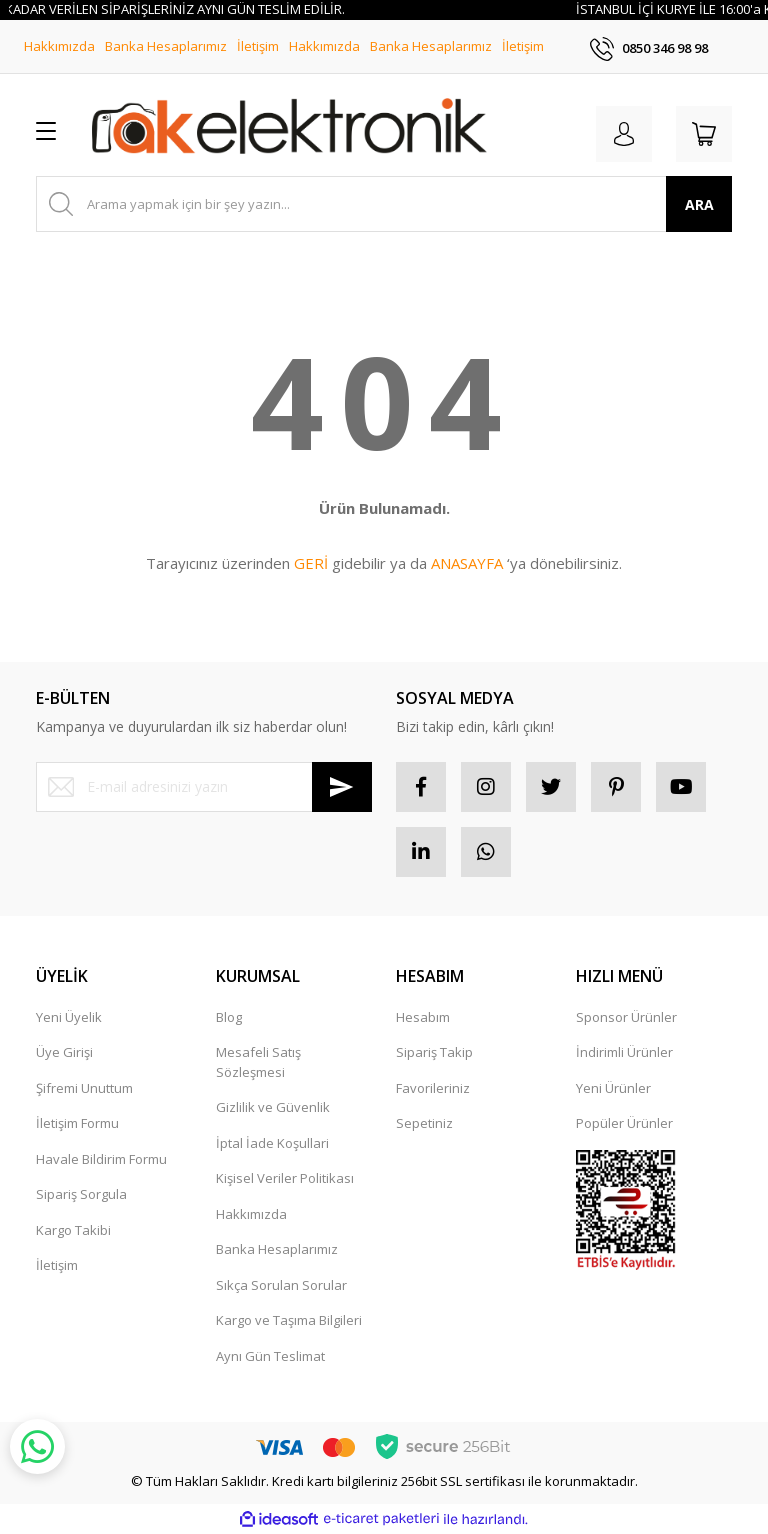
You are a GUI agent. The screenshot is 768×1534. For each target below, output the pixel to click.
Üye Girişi (64, 1052)
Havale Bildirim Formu (101, 1159)
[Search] (384, 204)
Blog (229, 1017)
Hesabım (423, 1017)
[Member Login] (624, 134)
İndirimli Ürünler (624, 1052)
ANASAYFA (467, 563)
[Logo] (289, 130)
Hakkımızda (59, 46)
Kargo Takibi (73, 1230)
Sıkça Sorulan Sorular (281, 1285)
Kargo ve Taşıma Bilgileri (289, 1320)
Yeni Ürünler (613, 1088)
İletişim (258, 46)
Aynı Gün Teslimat (270, 1356)
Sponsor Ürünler (626, 1017)
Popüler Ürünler (624, 1123)
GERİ (311, 563)
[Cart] (704, 134)
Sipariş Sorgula (81, 1194)
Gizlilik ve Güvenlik (273, 1107)
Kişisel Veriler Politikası (285, 1178)
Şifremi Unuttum (84, 1088)
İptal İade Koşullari (272, 1143)
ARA (699, 204)
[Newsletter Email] (204, 787)
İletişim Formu (77, 1123)
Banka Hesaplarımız (166, 46)
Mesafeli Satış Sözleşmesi (258, 1062)
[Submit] (342, 787)
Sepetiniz (424, 1123)
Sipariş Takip (434, 1052)
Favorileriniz (433, 1088)
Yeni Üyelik (69, 1017)
